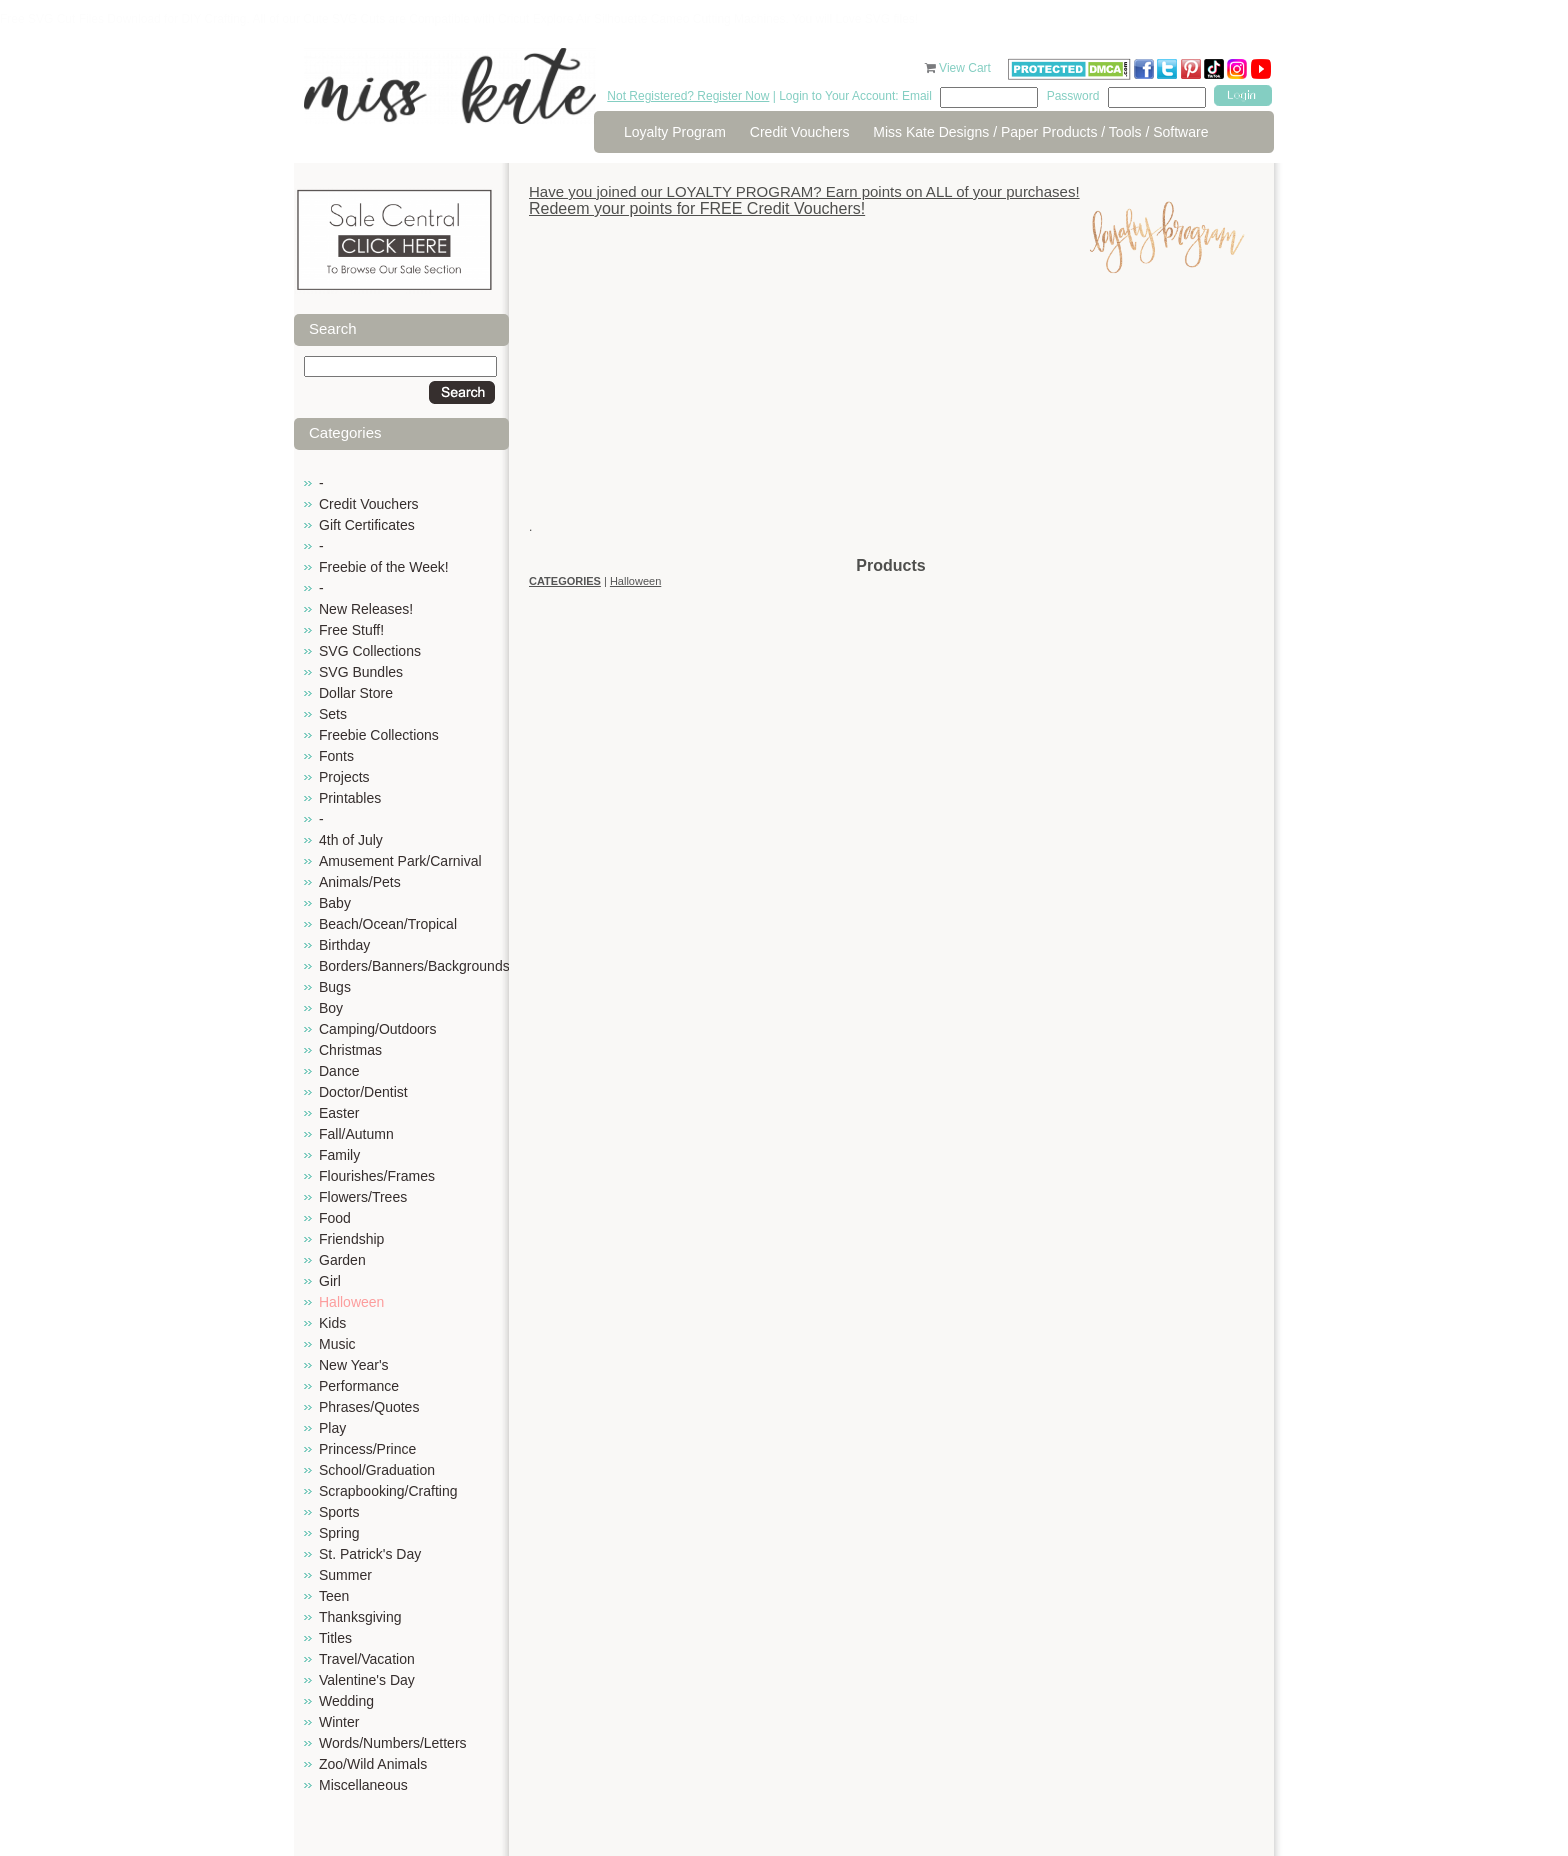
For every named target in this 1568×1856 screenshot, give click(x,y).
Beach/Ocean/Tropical (388, 924)
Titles (335, 1638)
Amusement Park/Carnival (400, 861)
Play (332, 1428)
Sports (339, 1512)
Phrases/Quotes (369, 1407)
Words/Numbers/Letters (393, 1743)
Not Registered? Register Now (688, 96)
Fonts (336, 756)
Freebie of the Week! (384, 567)
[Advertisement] (891, 415)
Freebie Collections (379, 735)
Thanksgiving (360, 1617)
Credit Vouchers (800, 132)
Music (337, 1344)
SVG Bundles (361, 672)
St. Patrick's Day (370, 1554)
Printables (350, 798)
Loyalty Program (675, 132)
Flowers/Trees (363, 1197)
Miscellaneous (363, 1785)
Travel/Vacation (367, 1659)
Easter (339, 1113)
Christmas (350, 1050)
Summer (345, 1575)
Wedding (346, 1701)
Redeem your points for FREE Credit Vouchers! (697, 208)
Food (335, 1218)
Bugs (335, 987)
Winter (339, 1722)
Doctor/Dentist (363, 1092)
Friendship (351, 1239)
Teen (334, 1596)
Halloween (351, 1302)
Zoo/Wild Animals (373, 1764)
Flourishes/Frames (377, 1176)
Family (339, 1155)
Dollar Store (356, 693)
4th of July (351, 840)
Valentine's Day (367, 1680)
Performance (359, 1386)
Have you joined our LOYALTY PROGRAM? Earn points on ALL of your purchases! (804, 191)
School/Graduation (377, 1470)
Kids (332, 1323)
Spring (339, 1533)
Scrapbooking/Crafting (388, 1491)
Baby (335, 903)
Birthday (344, 945)
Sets (333, 714)
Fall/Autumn (356, 1134)
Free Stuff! (351, 630)
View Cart (966, 68)
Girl (330, 1281)
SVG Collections (370, 651)
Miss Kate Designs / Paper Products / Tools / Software (1040, 132)
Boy (331, 1008)
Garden (342, 1260)
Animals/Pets (360, 882)
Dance (339, 1071)
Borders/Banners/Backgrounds (414, 966)
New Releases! (366, 609)
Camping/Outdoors (378, 1029)
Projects (344, 777)
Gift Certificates (367, 525)
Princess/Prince (367, 1449)
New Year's (354, 1365)
